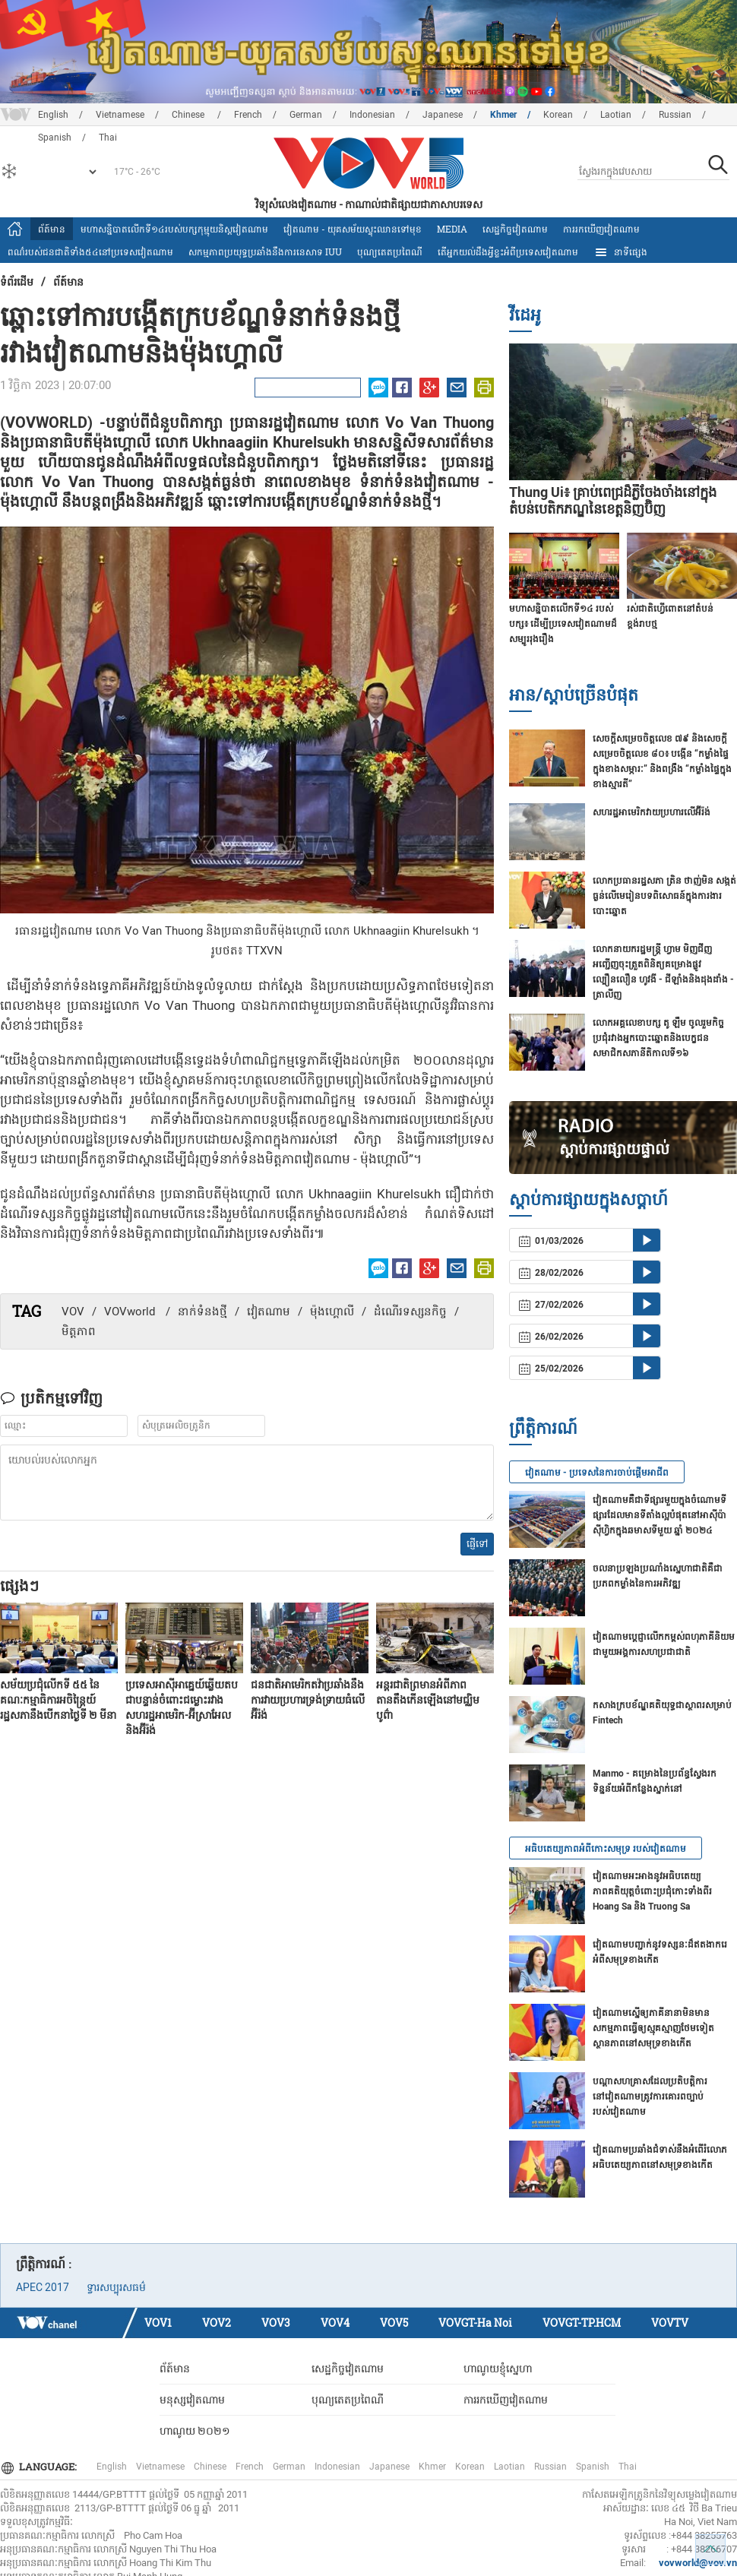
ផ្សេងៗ (19, 1585)
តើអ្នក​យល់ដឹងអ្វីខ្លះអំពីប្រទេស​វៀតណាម (508, 251)
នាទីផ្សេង (620, 252)
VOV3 (275, 2322)
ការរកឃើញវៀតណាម (601, 229)
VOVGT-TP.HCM (581, 2322)
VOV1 (158, 2322)
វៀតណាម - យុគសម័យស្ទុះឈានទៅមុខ (352, 229)
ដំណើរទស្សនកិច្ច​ (410, 1311)
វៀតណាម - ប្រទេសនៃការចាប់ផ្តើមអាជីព (597, 1472)
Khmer (503, 114)
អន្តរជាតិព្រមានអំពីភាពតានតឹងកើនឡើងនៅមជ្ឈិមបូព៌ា (427, 1700)
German (305, 114)
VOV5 (394, 2322)
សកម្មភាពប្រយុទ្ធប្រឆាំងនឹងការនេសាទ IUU (265, 251)
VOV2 (216, 2322)
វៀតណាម (268, 1311)
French (248, 114)
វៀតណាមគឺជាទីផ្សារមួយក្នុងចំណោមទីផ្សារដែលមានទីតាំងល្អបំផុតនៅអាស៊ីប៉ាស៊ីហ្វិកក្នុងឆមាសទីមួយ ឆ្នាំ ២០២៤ (659, 1515)
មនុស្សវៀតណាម (192, 2400)
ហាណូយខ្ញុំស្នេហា (497, 2368)
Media (452, 229)
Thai (627, 2466)
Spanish (592, 2466)
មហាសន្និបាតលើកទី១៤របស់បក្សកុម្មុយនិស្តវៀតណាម (174, 229)
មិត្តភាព (79, 1331)
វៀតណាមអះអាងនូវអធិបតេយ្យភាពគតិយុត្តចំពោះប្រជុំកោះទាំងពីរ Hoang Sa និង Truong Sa (652, 1891)
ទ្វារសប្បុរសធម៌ (116, 2287)
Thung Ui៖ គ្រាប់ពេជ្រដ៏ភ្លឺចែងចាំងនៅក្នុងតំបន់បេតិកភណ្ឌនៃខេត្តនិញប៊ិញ (612, 500)
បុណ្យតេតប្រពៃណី (389, 251)
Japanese (442, 114)
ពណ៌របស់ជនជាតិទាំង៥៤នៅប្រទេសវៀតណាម (90, 251)
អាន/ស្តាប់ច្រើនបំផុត (573, 694)
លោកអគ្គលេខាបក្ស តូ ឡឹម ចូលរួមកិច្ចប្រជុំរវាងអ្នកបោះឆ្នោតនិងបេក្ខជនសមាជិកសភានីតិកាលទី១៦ (658, 1038)
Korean (558, 114)
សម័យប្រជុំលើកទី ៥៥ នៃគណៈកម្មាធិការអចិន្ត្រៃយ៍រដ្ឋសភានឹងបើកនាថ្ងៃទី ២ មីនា (58, 1700)
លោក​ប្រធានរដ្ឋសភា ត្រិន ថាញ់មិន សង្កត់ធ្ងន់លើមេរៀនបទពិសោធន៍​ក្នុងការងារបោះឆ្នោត (664, 895)
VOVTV (669, 2322)
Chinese (189, 114)
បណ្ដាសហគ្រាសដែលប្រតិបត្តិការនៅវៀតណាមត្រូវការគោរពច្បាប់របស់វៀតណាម (650, 2096)
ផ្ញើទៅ (477, 1543)
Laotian (615, 114)
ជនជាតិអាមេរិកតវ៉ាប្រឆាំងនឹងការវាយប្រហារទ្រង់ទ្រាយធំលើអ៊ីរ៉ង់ (308, 1700)
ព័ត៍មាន (51, 229)
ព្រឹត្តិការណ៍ (543, 1427)
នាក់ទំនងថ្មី (202, 1311)
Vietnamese (120, 114)
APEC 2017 (42, 2287)
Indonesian (372, 114)
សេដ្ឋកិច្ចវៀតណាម (515, 229)
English (53, 114)
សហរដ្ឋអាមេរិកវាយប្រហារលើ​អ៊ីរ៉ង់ (651, 812)
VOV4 (335, 2322)
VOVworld (131, 1311)
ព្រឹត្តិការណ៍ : (44, 2264)
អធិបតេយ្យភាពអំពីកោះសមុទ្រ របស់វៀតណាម (605, 1848)
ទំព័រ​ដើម (16, 281)
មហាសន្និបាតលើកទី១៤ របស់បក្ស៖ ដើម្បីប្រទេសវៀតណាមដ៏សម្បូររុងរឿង (563, 623)
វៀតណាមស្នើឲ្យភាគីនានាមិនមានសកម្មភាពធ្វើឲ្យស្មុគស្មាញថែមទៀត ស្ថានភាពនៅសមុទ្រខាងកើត (653, 2028)
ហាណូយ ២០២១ (195, 2431)
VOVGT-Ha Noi (475, 2322)
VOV (73, 1311)
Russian (675, 114)
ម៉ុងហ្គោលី (332, 1311)
